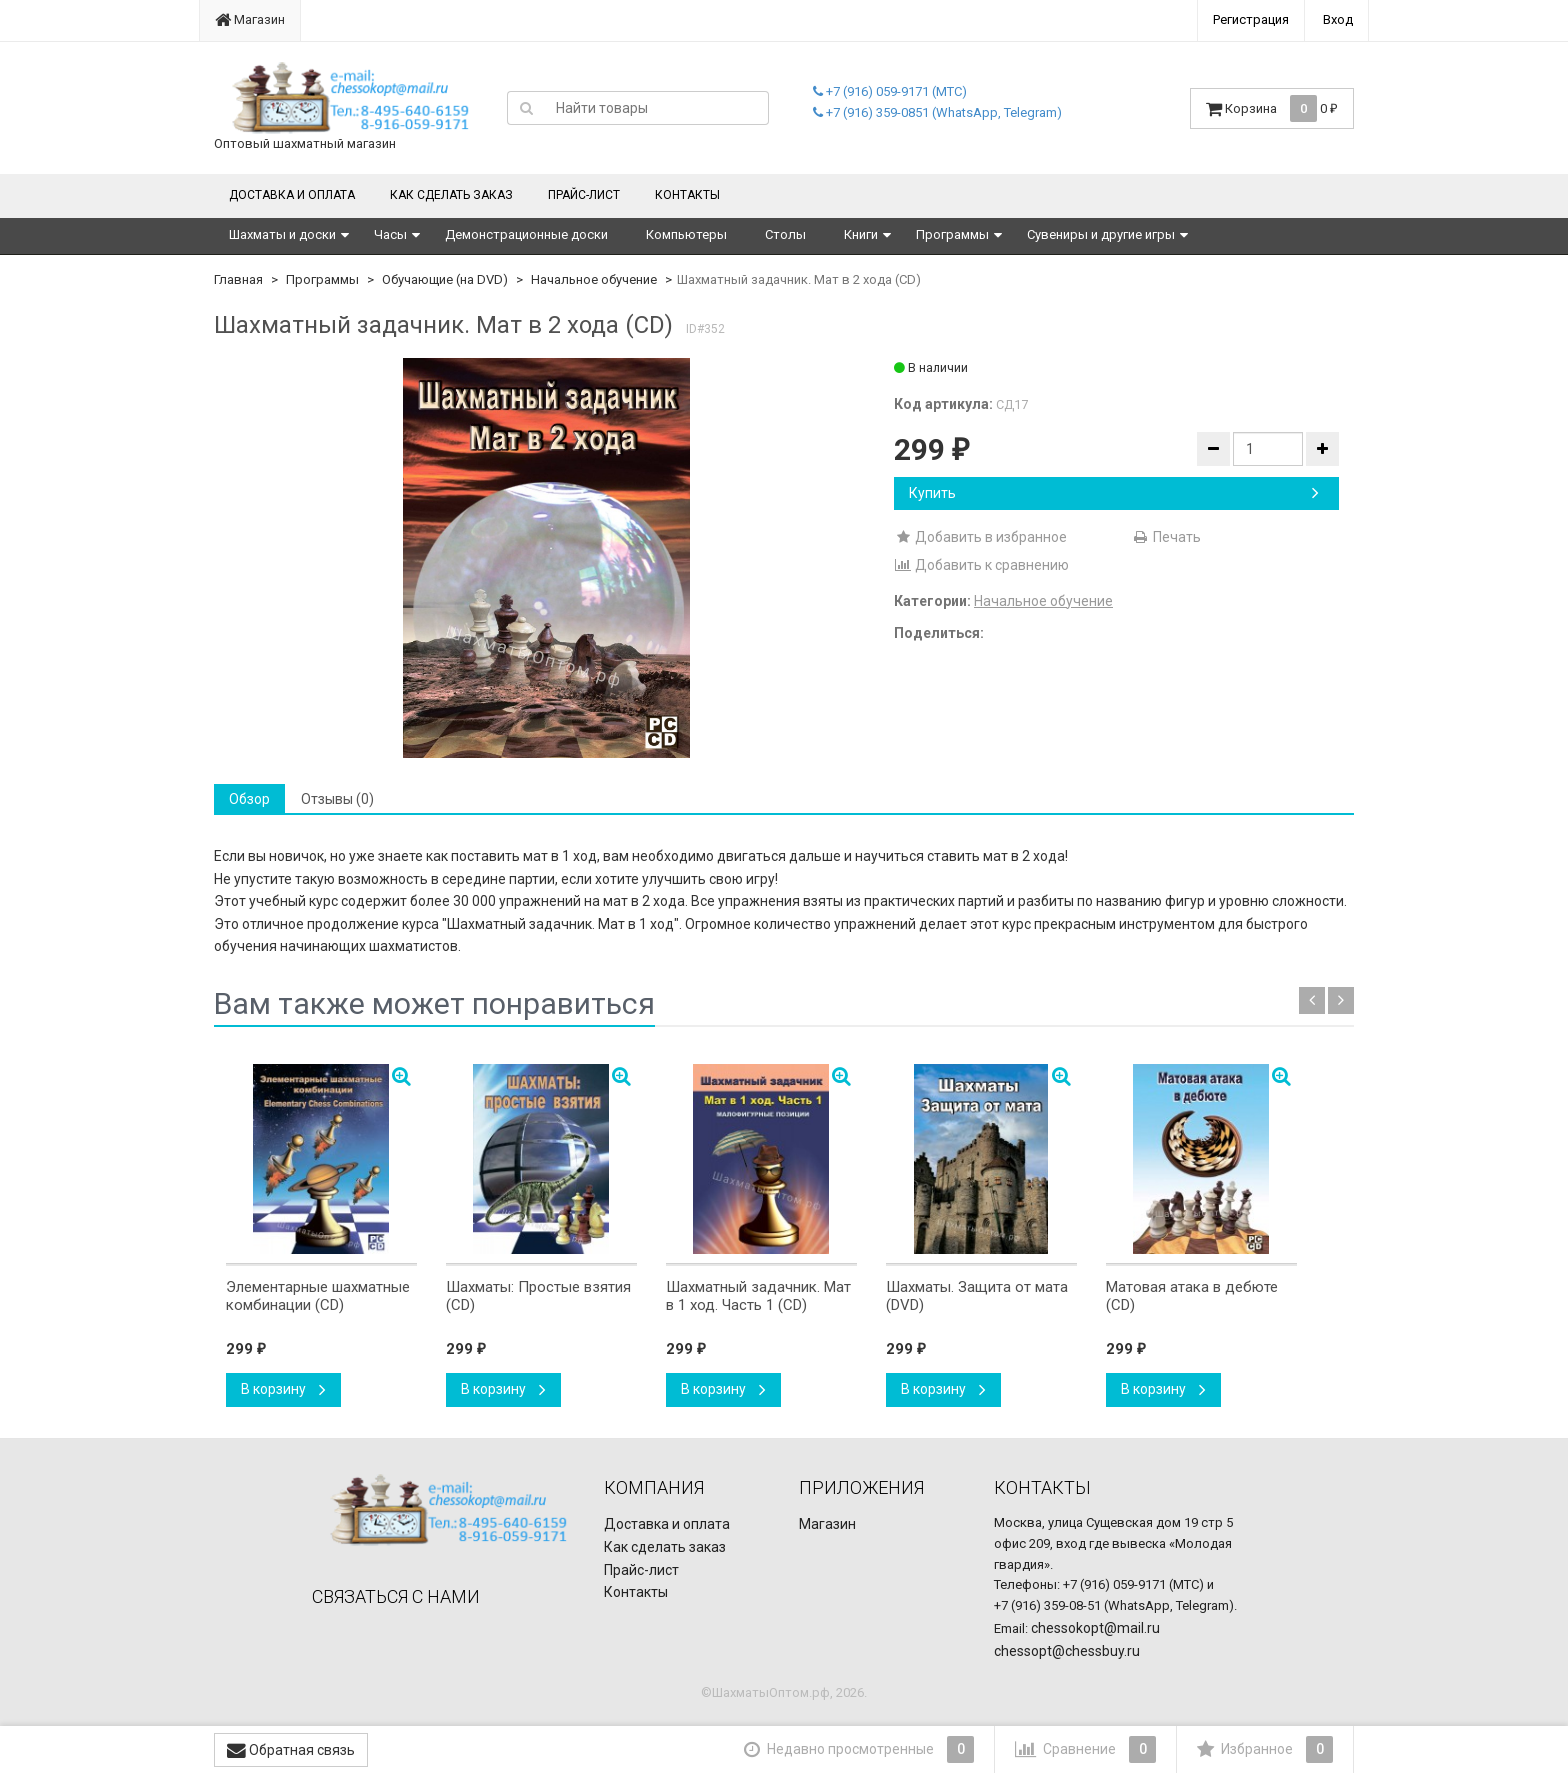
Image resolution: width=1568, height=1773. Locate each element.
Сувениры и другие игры (1101, 234)
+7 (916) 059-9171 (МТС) (890, 91)
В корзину (283, 1389)
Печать (1166, 537)
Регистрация (1251, 19)
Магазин (250, 19)
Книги (861, 234)
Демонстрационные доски (526, 234)
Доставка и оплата (292, 195)
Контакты (687, 195)
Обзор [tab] (249, 799)
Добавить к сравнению (981, 565)
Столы (785, 234)
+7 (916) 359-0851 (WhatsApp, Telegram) (937, 112)
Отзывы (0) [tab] (337, 799)
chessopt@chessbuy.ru (1067, 1651)
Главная (238, 279)
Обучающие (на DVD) (445, 279)
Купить (1114, 493)
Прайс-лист (584, 195)
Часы (390, 234)
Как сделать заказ (451, 195)
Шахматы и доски (282, 234)
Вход (1338, 19)
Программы (952, 234)
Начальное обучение (594, 279)
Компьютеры (686, 234)
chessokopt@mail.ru (1095, 1628)
